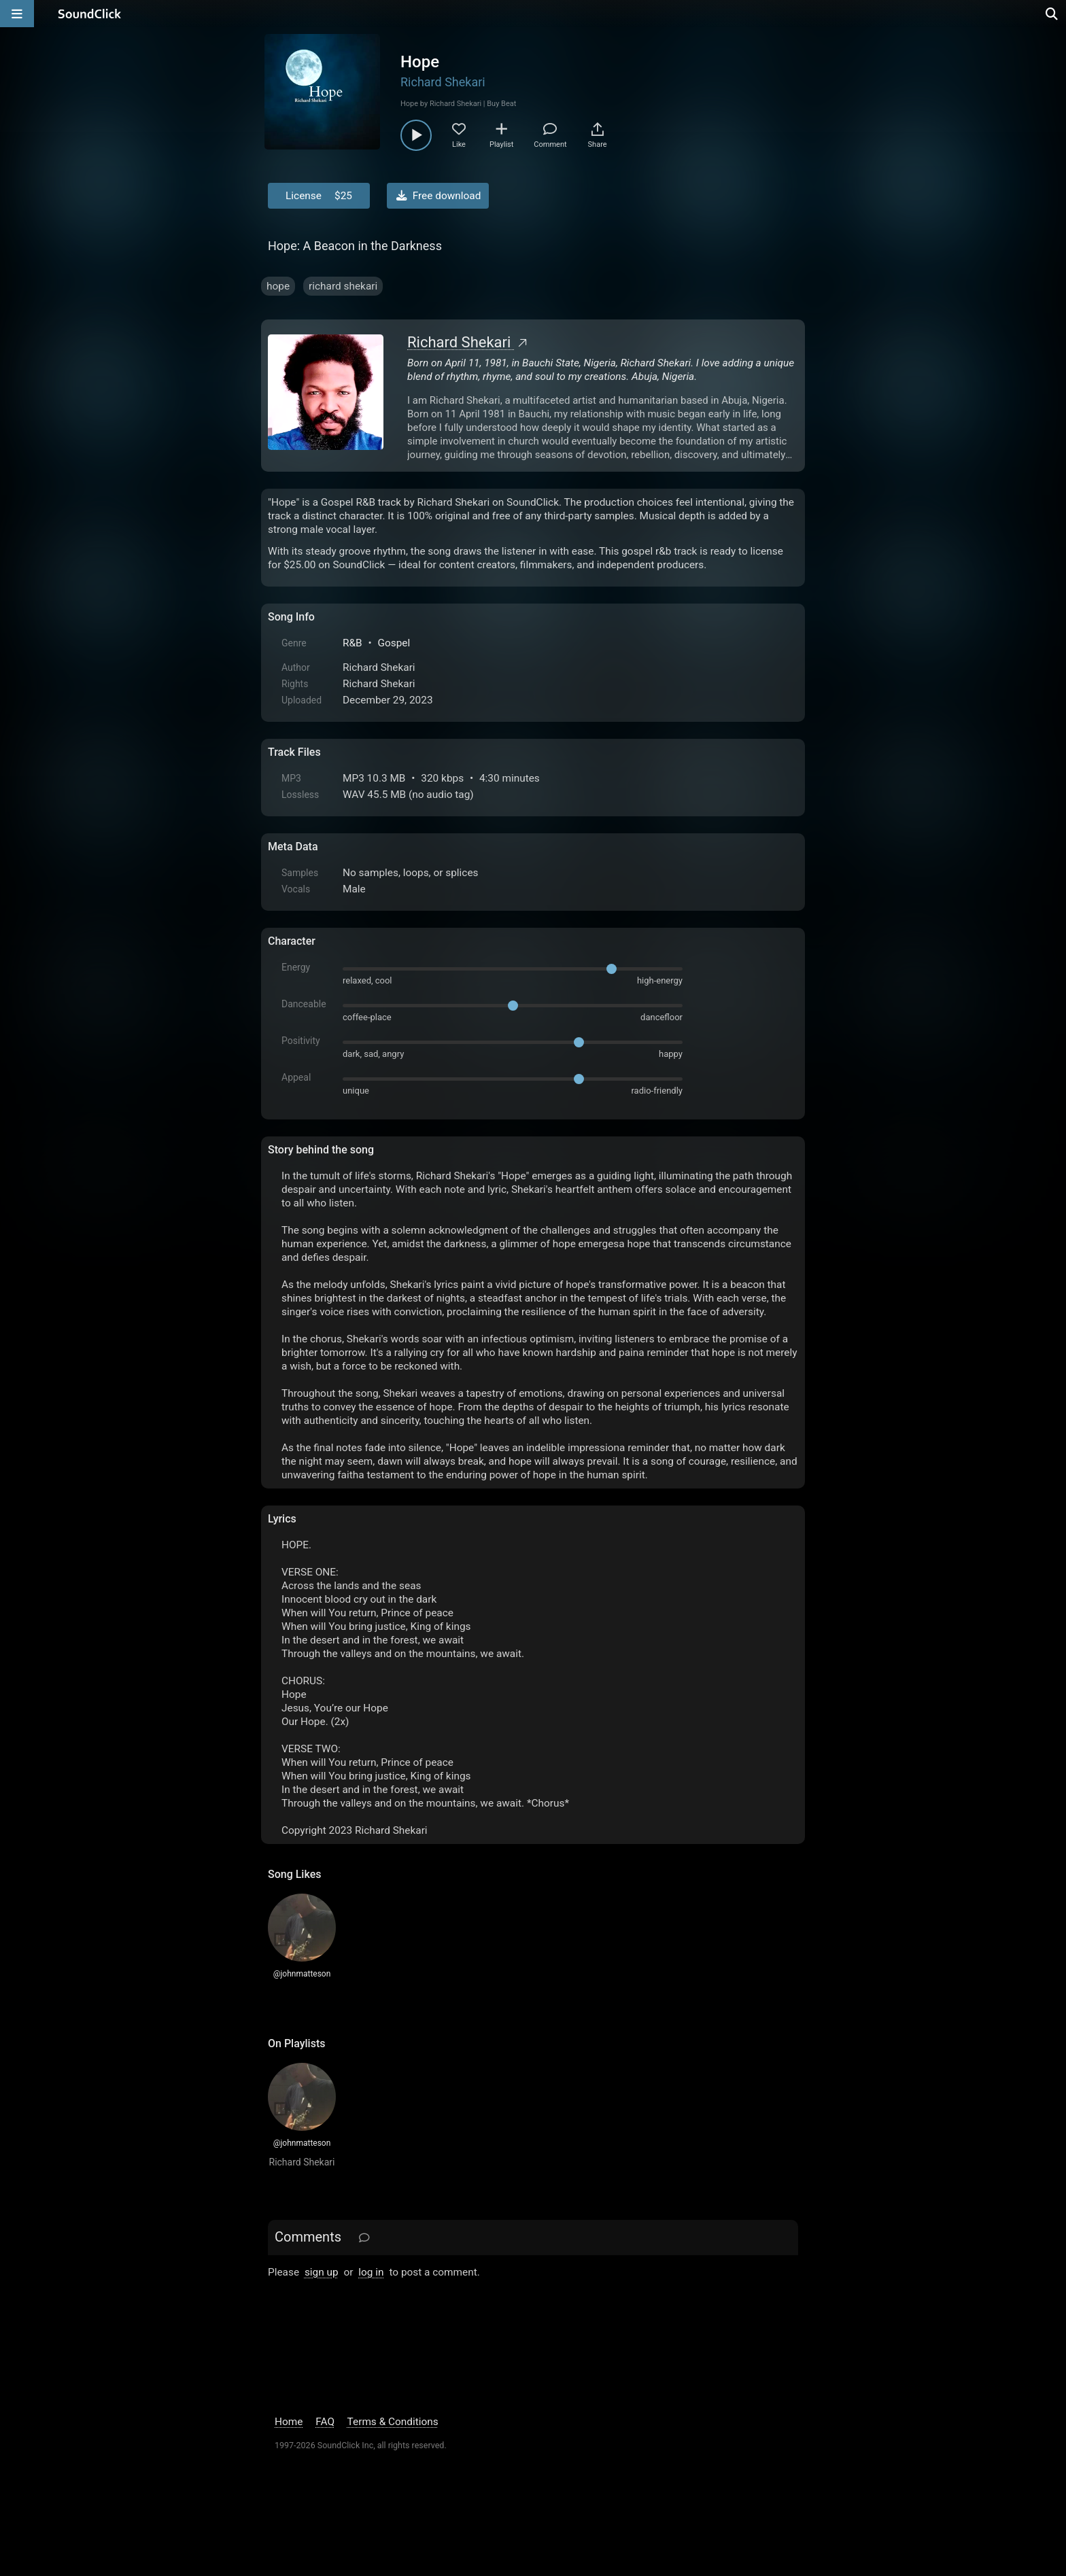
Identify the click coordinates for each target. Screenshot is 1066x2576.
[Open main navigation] (17, 13)
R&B (352, 643)
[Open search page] (1052, 13)
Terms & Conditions (393, 2422)
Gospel (394, 643)
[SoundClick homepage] (90, 13)
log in (370, 2272)
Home (289, 2422)
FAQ (324, 2422)
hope (278, 286)
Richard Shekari (442, 82)
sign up (322, 2272)
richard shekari (343, 286)
